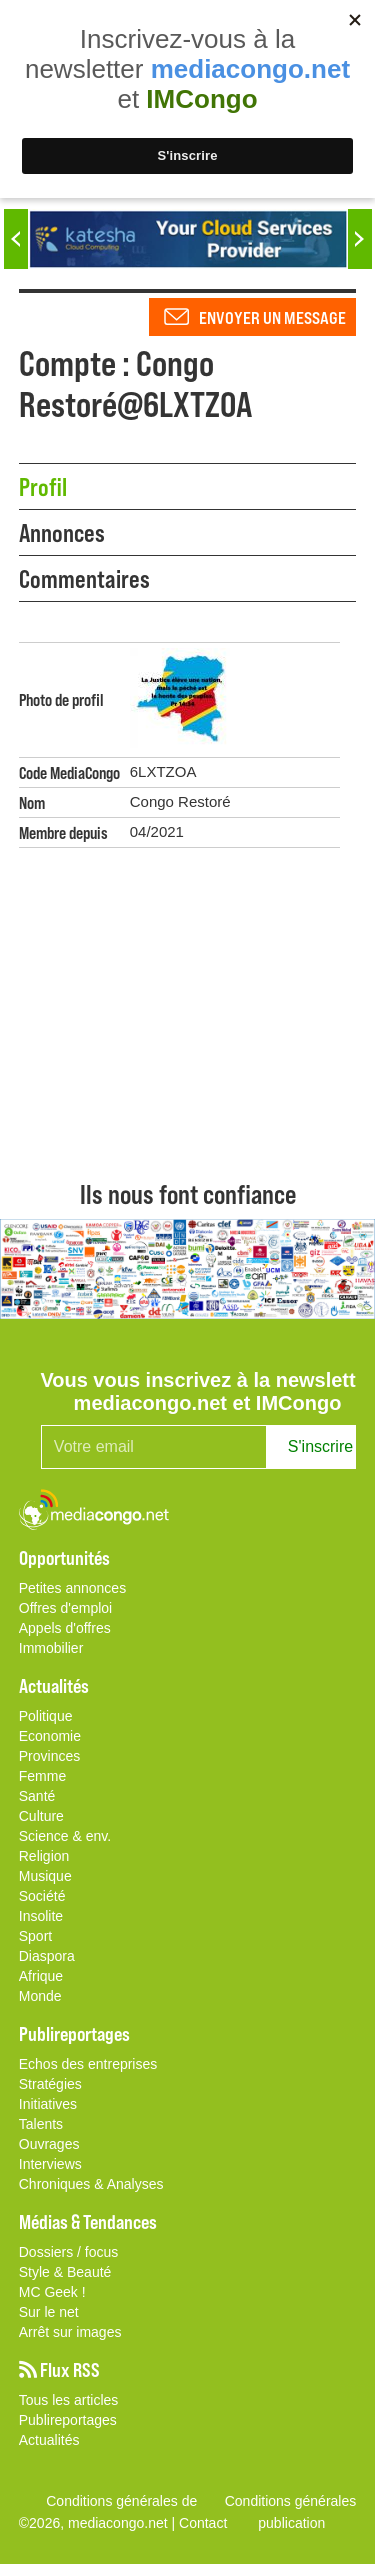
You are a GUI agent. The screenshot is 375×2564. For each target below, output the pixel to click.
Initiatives (48, 2104)
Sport (35, 1936)
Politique (46, 1716)
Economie (50, 1736)
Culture (41, 1816)
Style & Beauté (65, 2272)
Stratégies (50, 2084)
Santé (37, 1796)
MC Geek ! (52, 2292)
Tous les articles (69, 2400)
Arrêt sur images (70, 2332)
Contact (203, 2523)
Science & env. (65, 1836)
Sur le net (49, 2312)
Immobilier (51, 1648)
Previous (16, 239)
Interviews (50, 2164)
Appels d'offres (65, 1628)
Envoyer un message (272, 317)
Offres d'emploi (65, 1608)
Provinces (49, 1756)
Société (42, 1896)
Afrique (41, 1976)
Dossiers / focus (69, 2252)
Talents (41, 2124)
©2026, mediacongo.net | (99, 2523)
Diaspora (47, 1956)
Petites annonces (72, 1588)
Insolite (41, 1916)
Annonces (62, 532)
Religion (44, 1856)
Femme (42, 1776)
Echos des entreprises (88, 2064)
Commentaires (84, 578)
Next (360, 239)
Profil (43, 486)
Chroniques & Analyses (91, 2184)
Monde (40, 1996)
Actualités (49, 2440)
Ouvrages (49, 2144)
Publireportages (68, 2420)
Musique (45, 1876)
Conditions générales (291, 2501)
